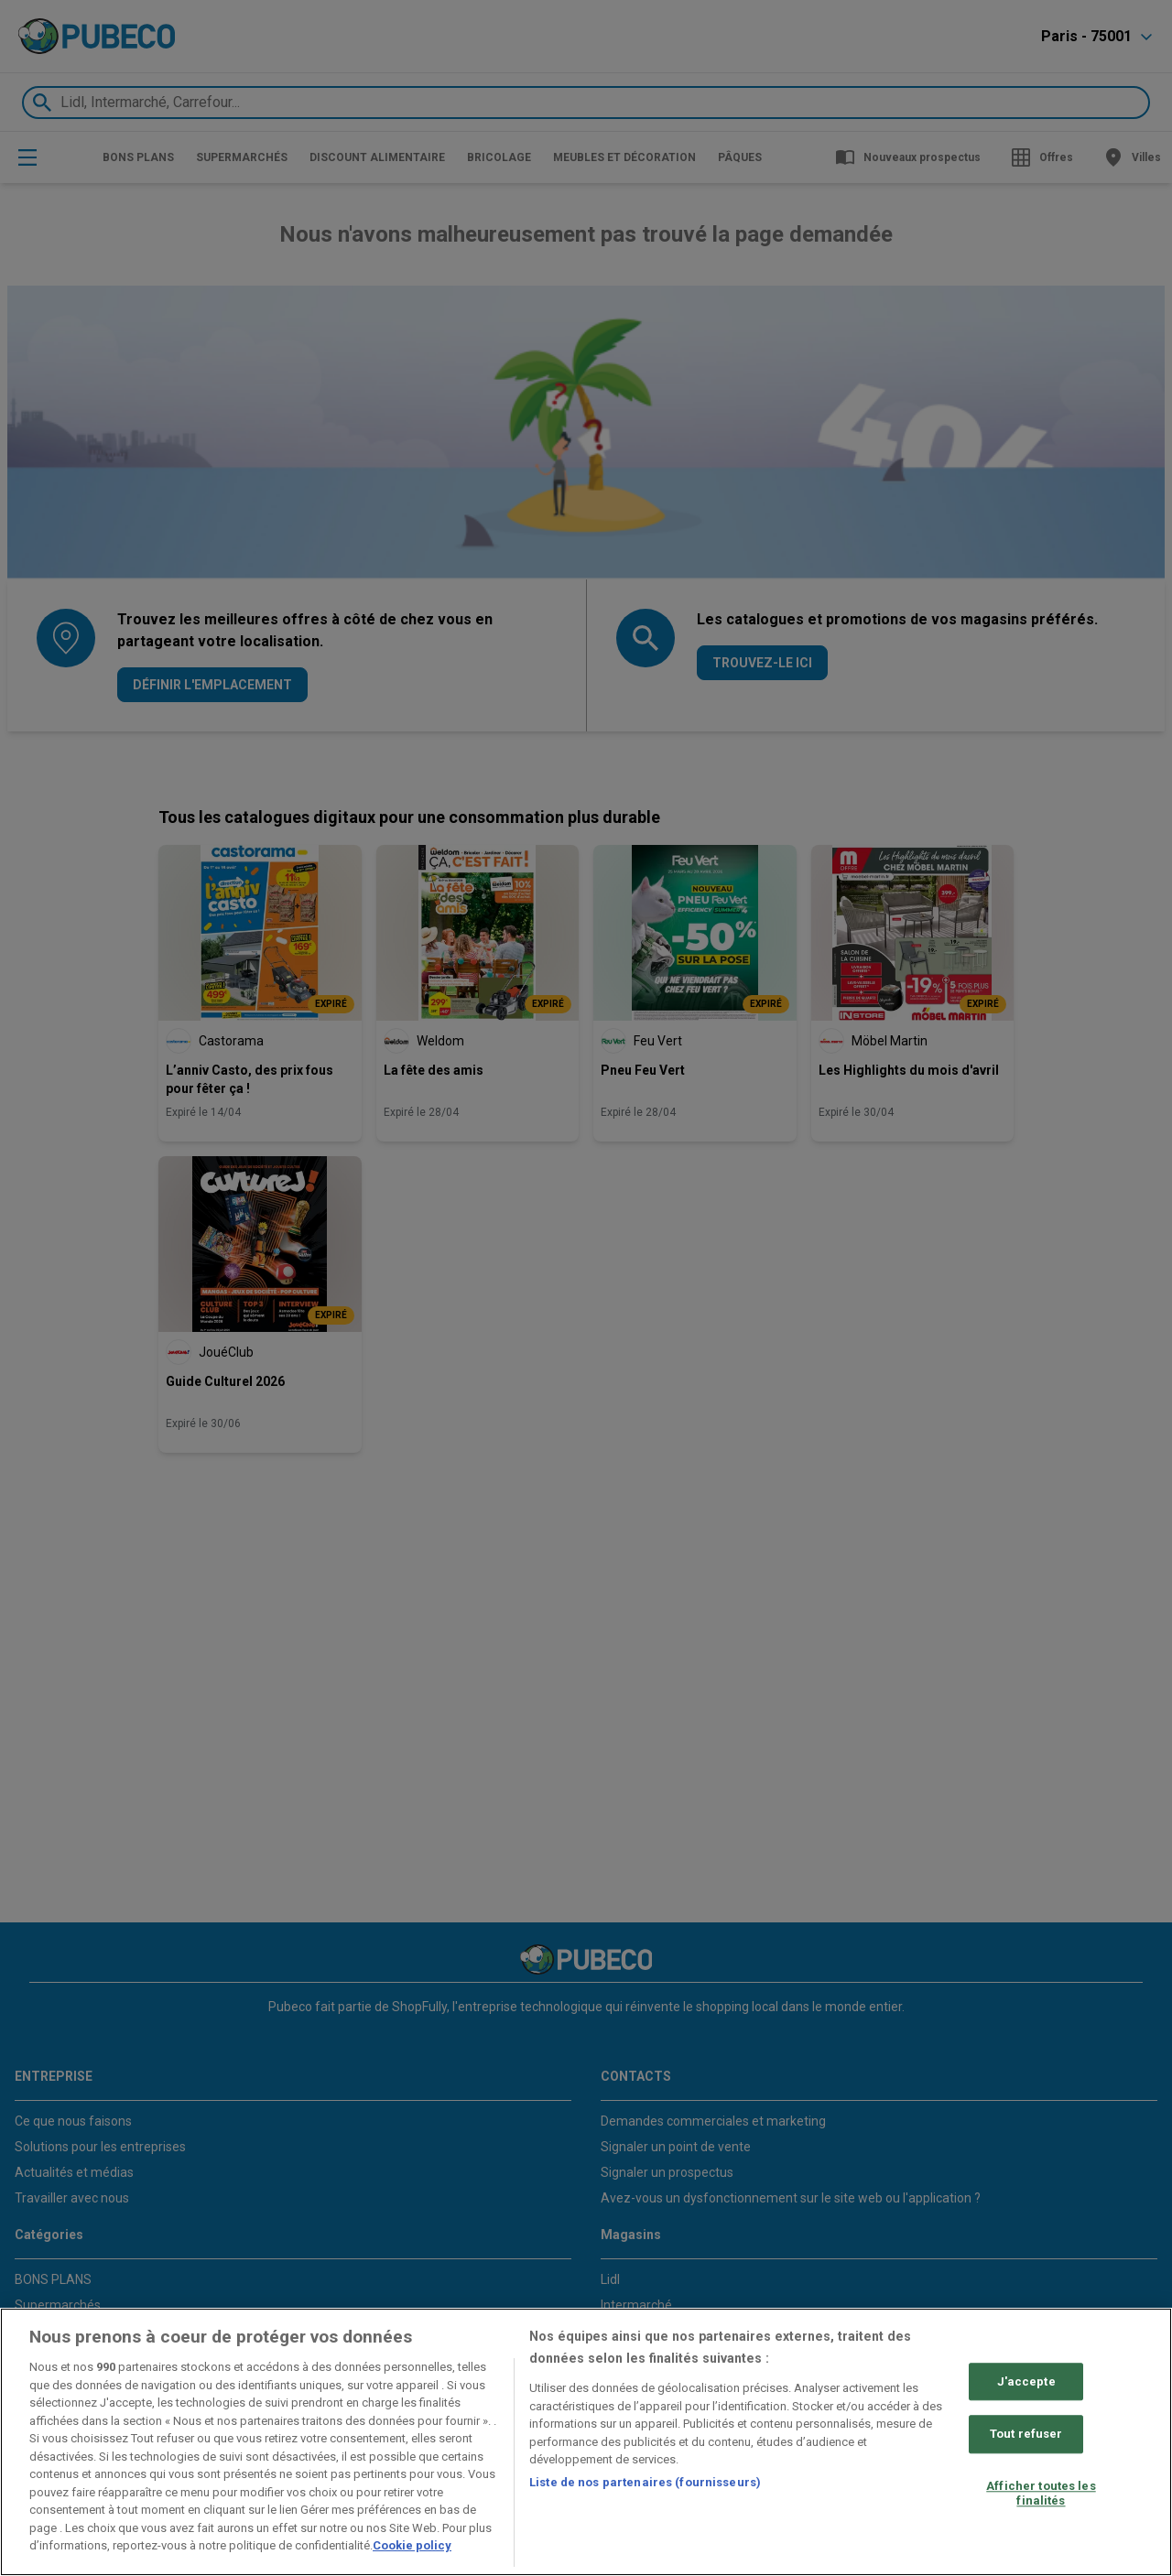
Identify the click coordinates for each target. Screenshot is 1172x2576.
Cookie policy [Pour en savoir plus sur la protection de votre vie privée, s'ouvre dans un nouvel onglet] (412, 2545)
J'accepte (1026, 2381)
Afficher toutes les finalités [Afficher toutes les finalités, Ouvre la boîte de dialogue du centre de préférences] (1040, 2493)
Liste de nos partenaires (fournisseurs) (645, 2482)
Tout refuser (1026, 2434)
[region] (586, 2442)
